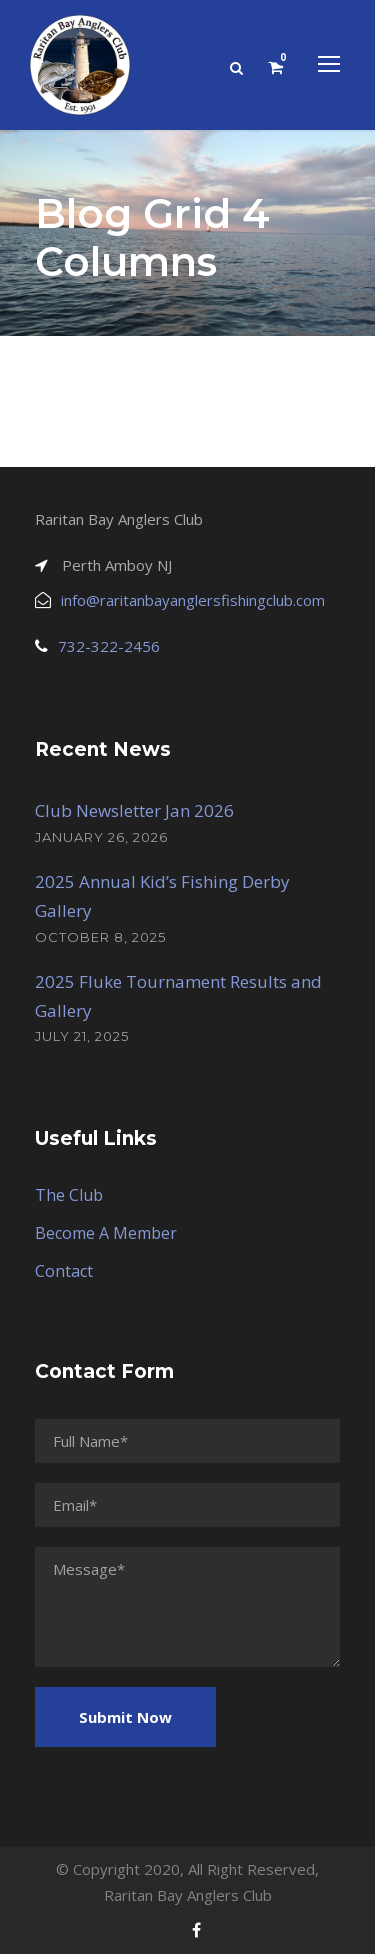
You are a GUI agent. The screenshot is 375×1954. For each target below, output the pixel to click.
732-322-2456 (109, 646)
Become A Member (106, 1233)
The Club (69, 1195)
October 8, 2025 (100, 937)
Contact (64, 1271)
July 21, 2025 (82, 1036)
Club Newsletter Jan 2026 (134, 810)
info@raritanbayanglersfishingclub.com (193, 600)
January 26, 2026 (101, 837)
